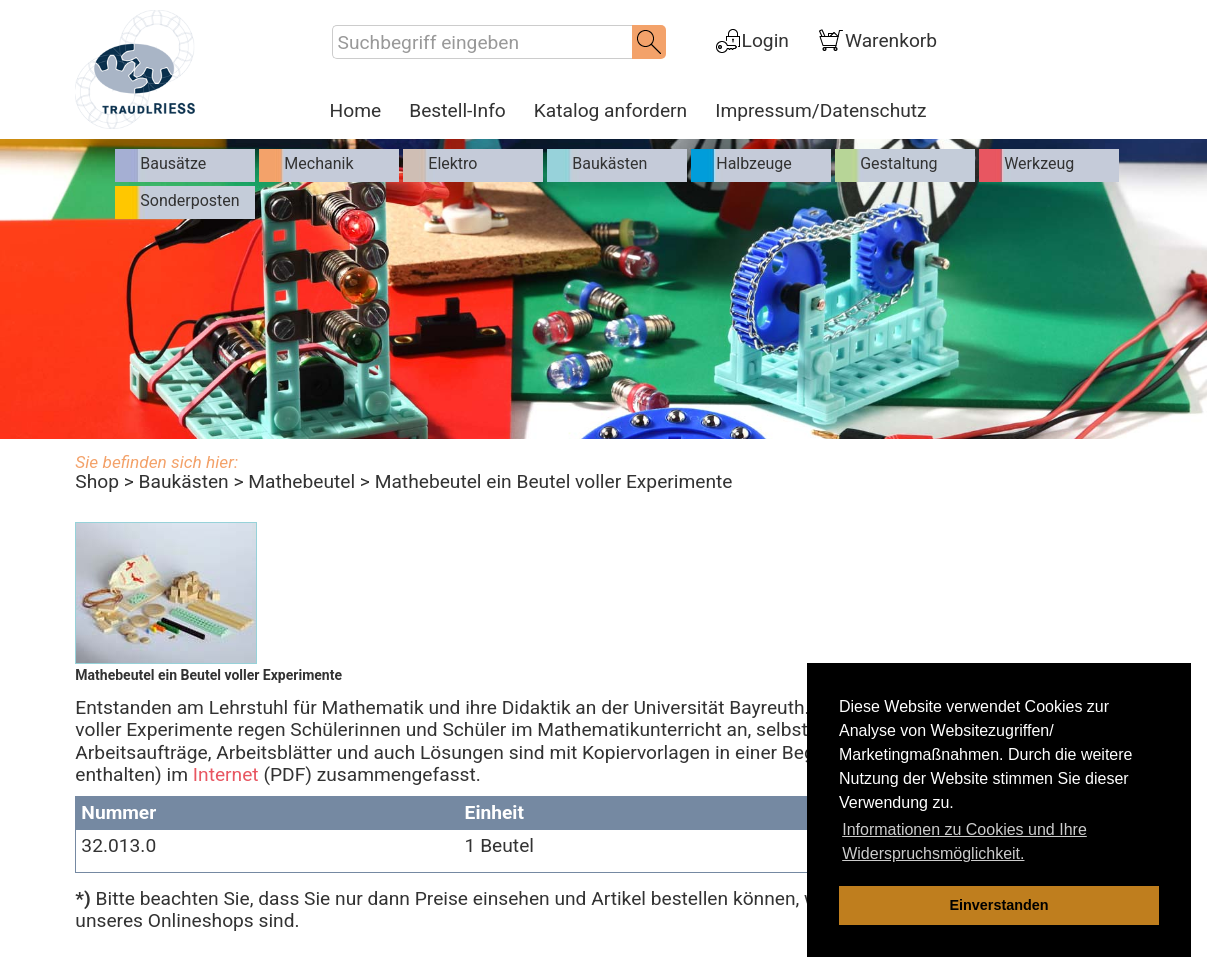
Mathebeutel (301, 481)
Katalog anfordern (610, 111)
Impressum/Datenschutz (820, 111)
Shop (97, 481)
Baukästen (184, 481)
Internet (226, 774)
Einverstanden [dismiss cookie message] (998, 905)
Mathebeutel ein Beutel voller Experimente (554, 481)
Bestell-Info (457, 111)
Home (356, 111)
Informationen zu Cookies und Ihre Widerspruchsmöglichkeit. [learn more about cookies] (964, 841)
